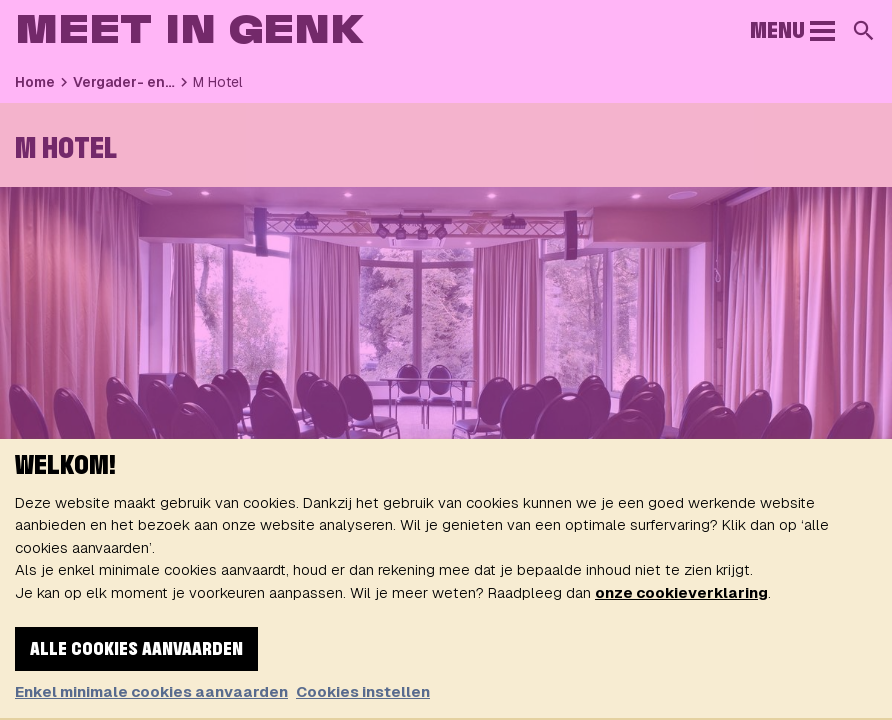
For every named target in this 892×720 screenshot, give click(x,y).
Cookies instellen (363, 691)
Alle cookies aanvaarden (136, 650)
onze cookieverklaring (681, 592)
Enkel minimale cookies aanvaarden (151, 691)
